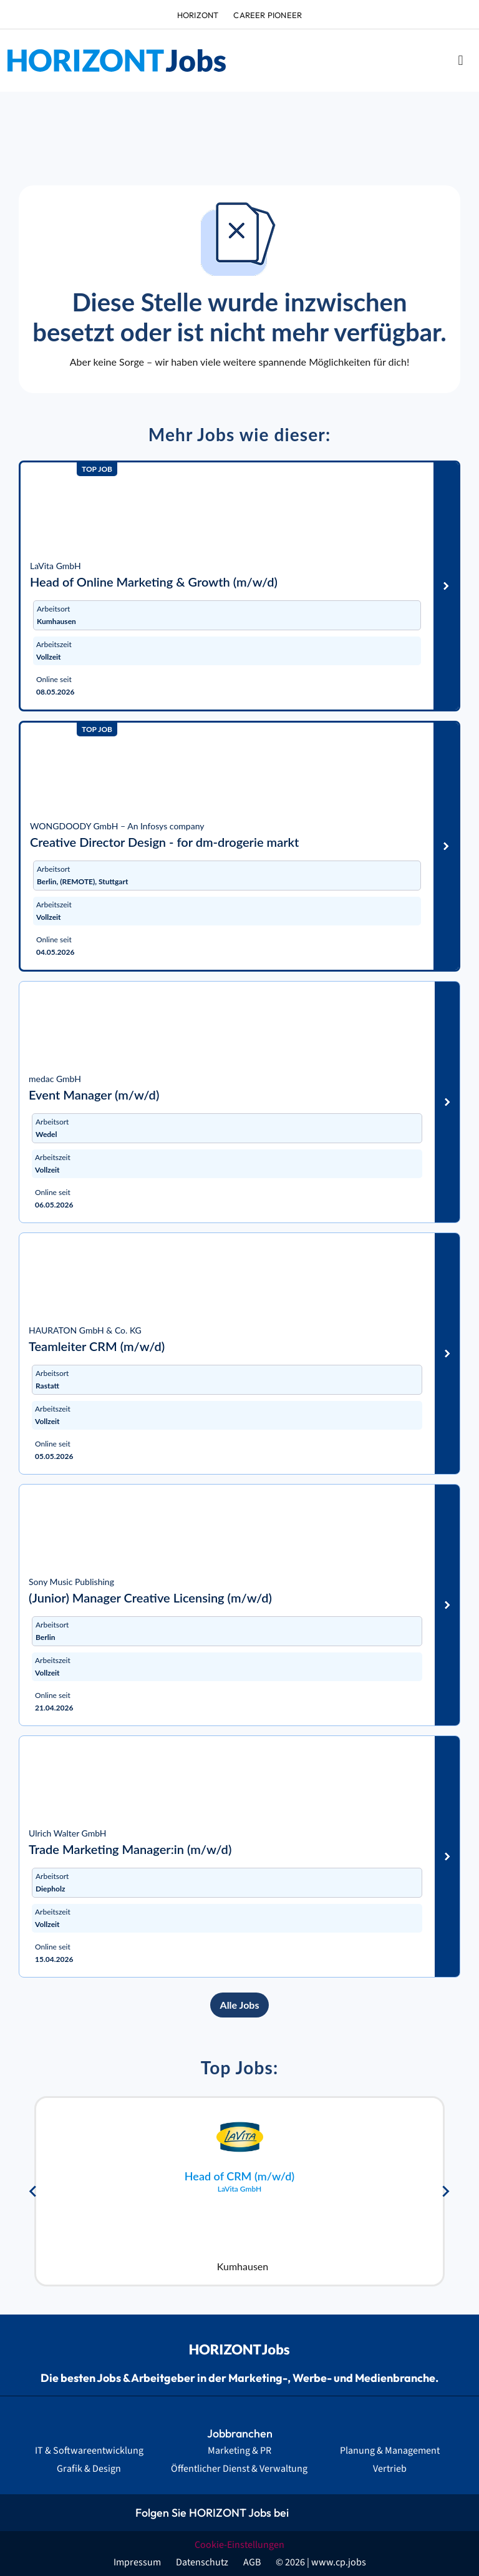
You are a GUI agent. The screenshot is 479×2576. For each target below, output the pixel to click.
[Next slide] (445, 2192)
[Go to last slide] (34, 2192)
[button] (461, 61)
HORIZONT (198, 15)
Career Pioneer (267, 15)
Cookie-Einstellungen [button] (239, 2545)
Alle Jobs (239, 2005)
